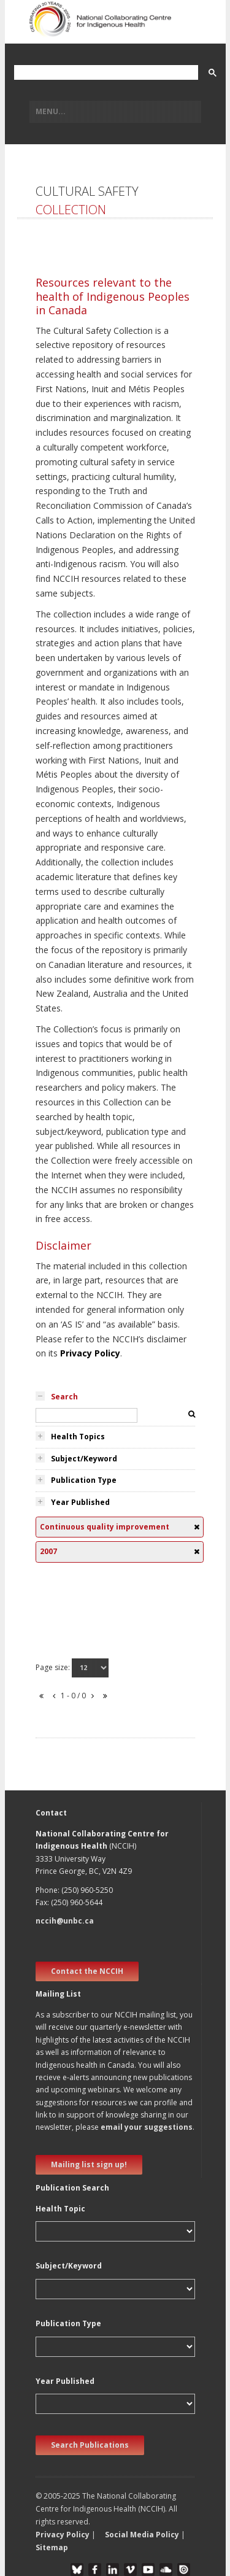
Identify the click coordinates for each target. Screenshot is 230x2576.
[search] (105, 72)
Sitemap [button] (52, 2547)
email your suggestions (147, 2127)
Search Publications (90, 2445)
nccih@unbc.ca (65, 1921)
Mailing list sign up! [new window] (89, 2164)
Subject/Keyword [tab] (84, 1458)
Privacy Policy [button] (63, 2534)
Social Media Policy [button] (142, 2534)
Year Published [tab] (80, 1502)
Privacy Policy (90, 1353)
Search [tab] (64, 1396)
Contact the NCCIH (87, 1971)
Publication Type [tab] (84, 1480)
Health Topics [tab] (78, 1436)
